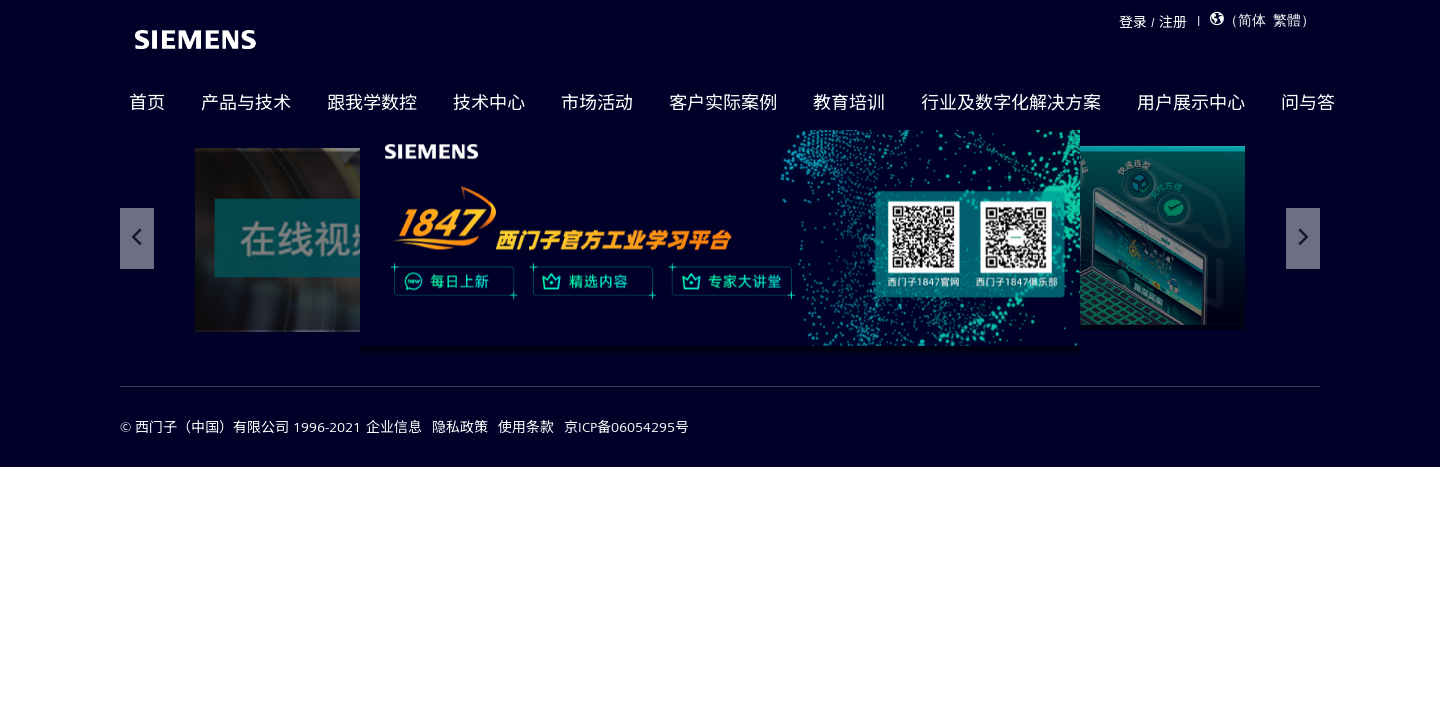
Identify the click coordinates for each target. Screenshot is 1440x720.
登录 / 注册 (1153, 22)
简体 (1252, 18)
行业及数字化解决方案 (1011, 102)
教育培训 (849, 102)
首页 (147, 102)
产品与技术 (246, 102)
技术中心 (489, 102)
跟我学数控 (372, 102)
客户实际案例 (723, 102)
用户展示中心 (1191, 102)
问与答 (1308, 102)
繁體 (1287, 18)
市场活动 (597, 102)
